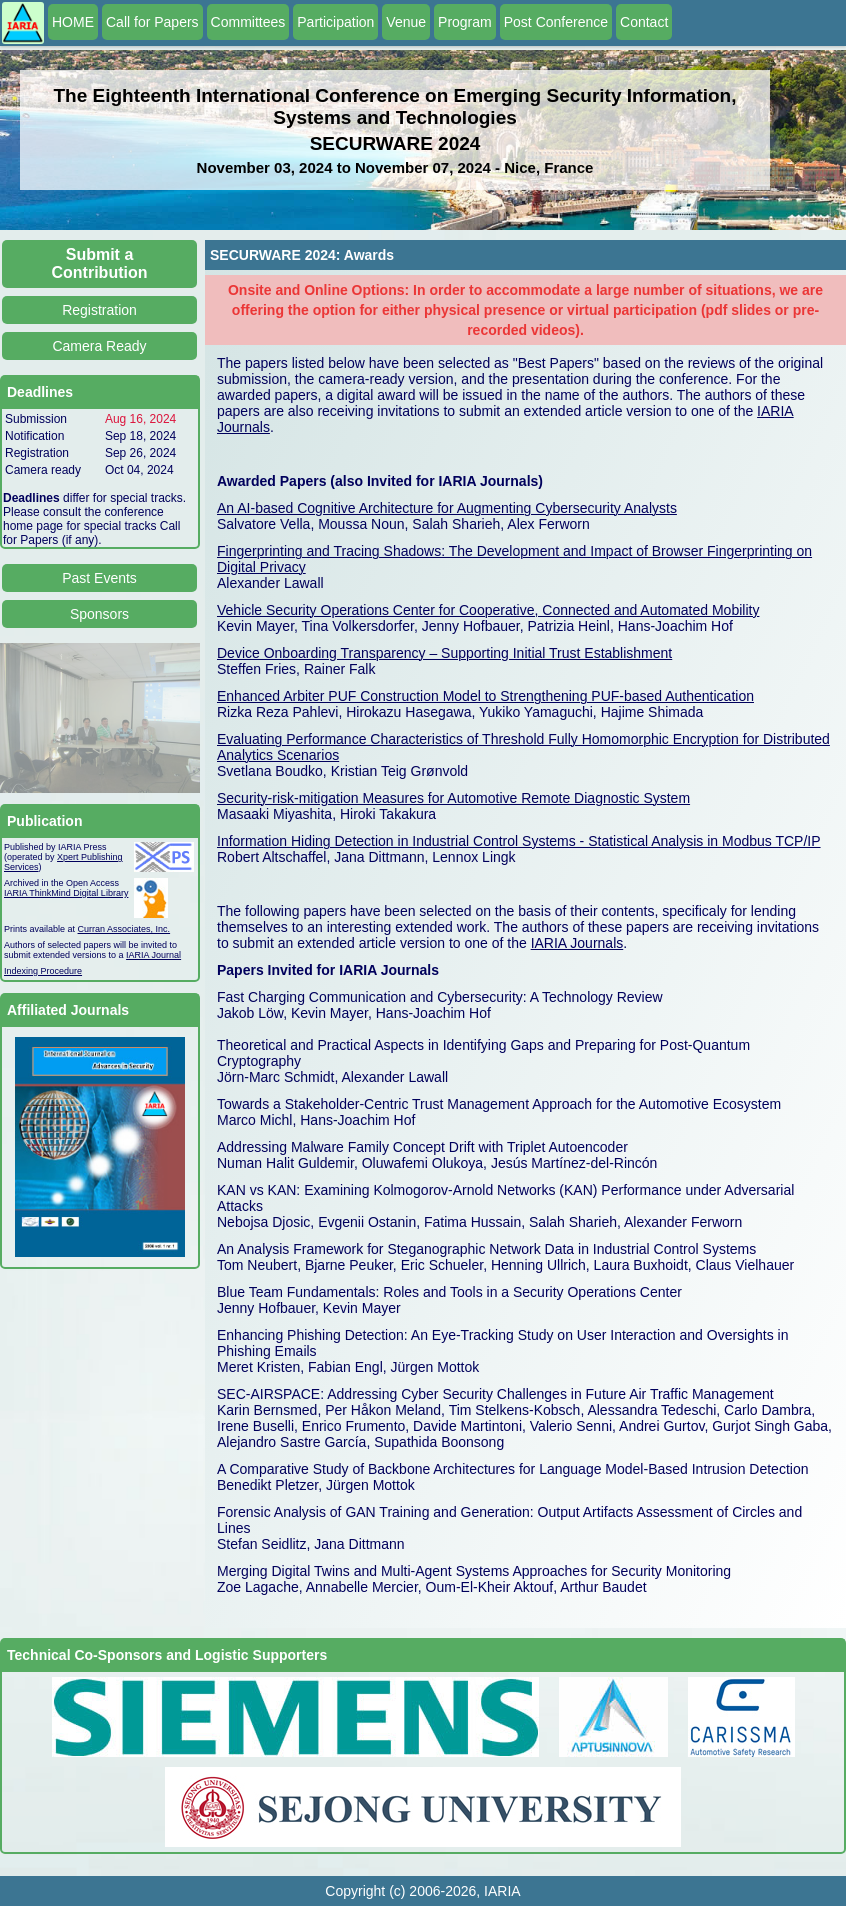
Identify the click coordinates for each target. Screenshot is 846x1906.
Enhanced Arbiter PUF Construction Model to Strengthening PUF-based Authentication (485, 696)
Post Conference (556, 22)
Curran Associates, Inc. (124, 929)
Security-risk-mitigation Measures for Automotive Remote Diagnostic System (453, 798)
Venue (406, 22)
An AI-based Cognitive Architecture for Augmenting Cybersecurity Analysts (447, 508)
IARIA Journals (577, 943)
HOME (73, 22)
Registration (99, 310)
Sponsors (99, 614)
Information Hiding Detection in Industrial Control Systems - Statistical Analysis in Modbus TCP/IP (519, 841)
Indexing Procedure (43, 971)
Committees (248, 22)
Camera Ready (99, 346)
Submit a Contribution (100, 263)
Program (465, 22)
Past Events (99, 578)
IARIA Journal (153, 955)
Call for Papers (152, 22)
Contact (644, 22)
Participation (335, 22)
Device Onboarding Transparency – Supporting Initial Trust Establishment (444, 653)
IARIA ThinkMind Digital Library (66, 893)
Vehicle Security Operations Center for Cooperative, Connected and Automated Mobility (488, 610)
